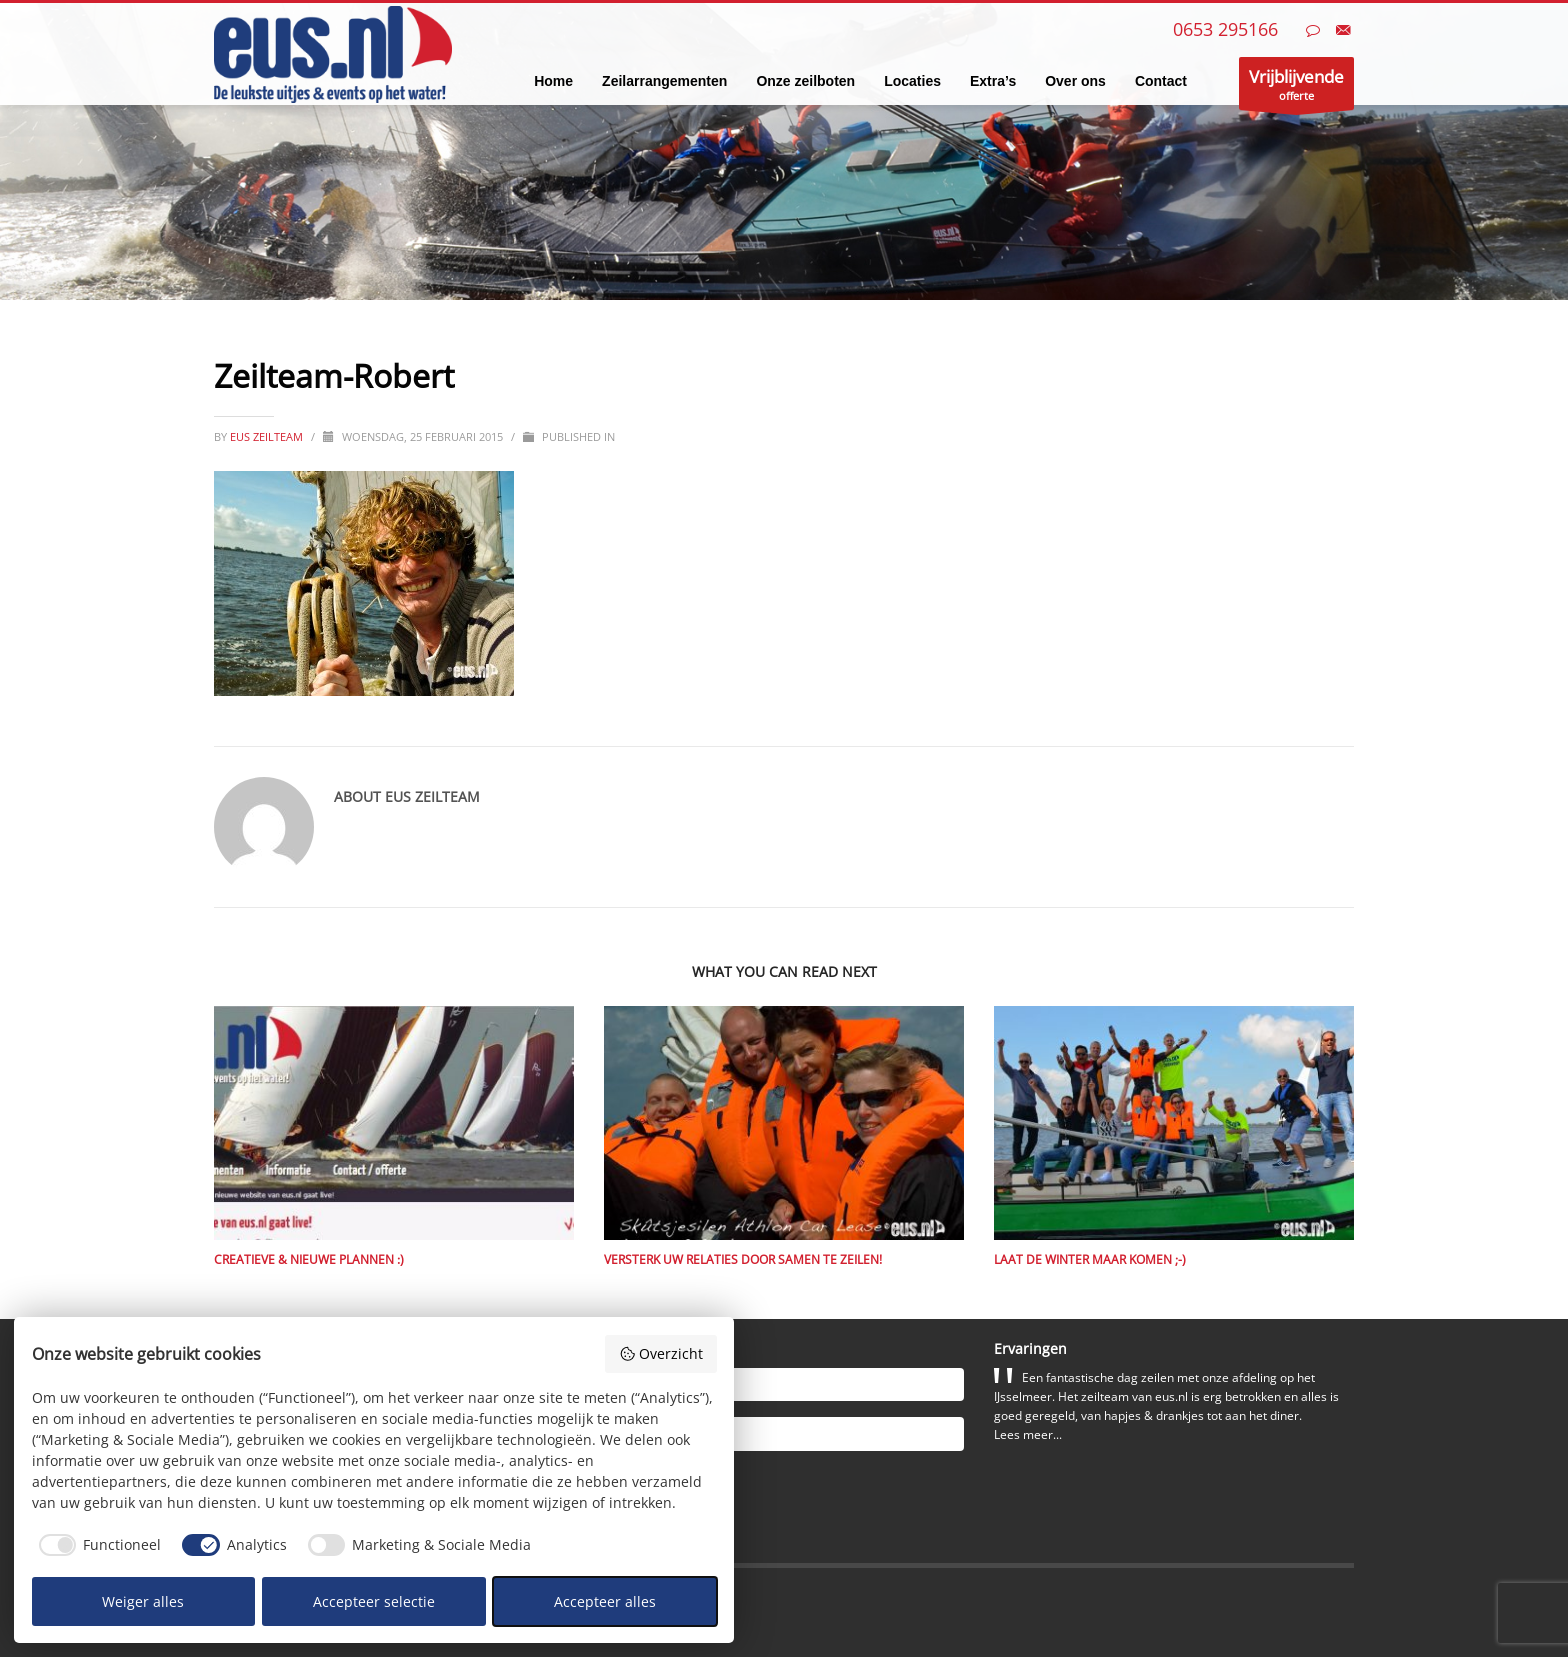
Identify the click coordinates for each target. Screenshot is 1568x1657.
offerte (1296, 87)
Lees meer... (1028, 1434)
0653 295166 (1225, 29)
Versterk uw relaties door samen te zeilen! (743, 1259)
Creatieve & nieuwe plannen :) (309, 1259)
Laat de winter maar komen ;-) (1090, 1259)
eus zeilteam (268, 436)
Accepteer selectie (374, 1601)
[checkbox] (97, 1545)
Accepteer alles (605, 1601)
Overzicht (661, 1353)
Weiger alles (143, 1601)
